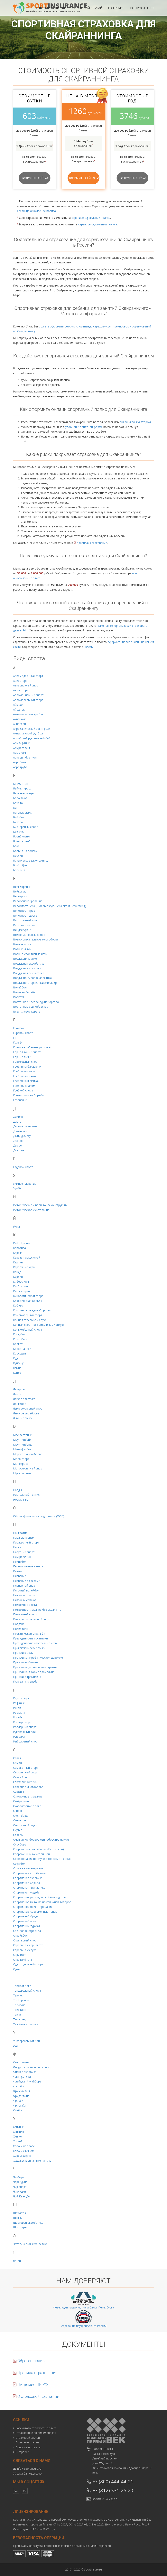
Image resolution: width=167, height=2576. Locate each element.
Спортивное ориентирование (32, 1907)
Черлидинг (20, 2182)
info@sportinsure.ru (29, 2468)
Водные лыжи (22, 949)
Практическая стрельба (29, 1633)
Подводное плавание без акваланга (37, 1609)
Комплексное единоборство (32, 1310)
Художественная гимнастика (32, 2160)
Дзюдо (17, 1145)
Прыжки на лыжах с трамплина (33, 1672)
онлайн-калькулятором (135, 422)
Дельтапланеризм (25, 1126)
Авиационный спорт (26, 685)
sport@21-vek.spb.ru (105, 2499)
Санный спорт (22, 1777)
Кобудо (18, 1305)
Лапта (17, 1394)
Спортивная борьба (26, 1883)
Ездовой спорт (23, 1167)
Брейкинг (19, 870)
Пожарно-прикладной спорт (32, 1619)
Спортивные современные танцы (35, 1911)
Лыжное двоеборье (26, 1413)
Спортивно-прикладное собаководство (39, 1897)
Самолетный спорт (26, 1772)
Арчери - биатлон (25, 757)
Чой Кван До (21, 2196)
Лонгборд (19, 1404)
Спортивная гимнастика (29, 1887)
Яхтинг (17, 2260)
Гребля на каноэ (24, 1071)
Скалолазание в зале (27, 1806)
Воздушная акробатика (28, 963)
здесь (89, 647)
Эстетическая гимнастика (30, 2244)
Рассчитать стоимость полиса (35, 2428)
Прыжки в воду (23, 1653)
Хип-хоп (18, 2136)
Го (14, 1038)
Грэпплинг (20, 1100)
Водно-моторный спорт (29, 935)
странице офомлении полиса (36, 211)
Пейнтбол (19, 1561)
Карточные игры (24, 1267)
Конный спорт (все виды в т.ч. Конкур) (38, 1324)
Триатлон (19, 2010)
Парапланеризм (23, 1537)
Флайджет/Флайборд (27, 2081)
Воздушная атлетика (27, 968)
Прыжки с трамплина (27, 1677)
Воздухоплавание (25, 958)
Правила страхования (35, 2373)
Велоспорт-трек (24, 910)
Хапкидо (18, 2132)
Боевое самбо (22, 841)
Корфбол (19, 1334)
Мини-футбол (22, 1449)
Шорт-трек (20, 2227)
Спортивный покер (25, 1921)
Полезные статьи (27, 2442)
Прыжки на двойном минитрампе (35, 1667)
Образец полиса (30, 2361)
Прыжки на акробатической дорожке (38, 1657)
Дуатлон (18, 1150)
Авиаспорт (20, 681)
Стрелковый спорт (25, 1940)
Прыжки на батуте (25, 1662)
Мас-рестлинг (22, 1435)
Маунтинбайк (22, 1439)
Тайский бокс (22, 1986)
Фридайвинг (21, 2096)
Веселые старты (24, 925)
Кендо (17, 1272)
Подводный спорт (25, 1614)
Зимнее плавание (24, 1183)
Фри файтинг (21, 2091)
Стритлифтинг (22, 1959)
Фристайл (19, 2105)
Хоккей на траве (24, 2146)
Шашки (18, 2218)
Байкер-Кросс (22, 788)
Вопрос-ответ (142, 8)
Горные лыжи (22, 1057)
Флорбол (19, 2086)
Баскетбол (20, 798)
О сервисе (116, 8)
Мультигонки (22, 1473)
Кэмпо (17, 1368)
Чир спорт (20, 2187)
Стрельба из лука (24, 1950)
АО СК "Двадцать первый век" (47, 2519)
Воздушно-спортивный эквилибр (35, 983)
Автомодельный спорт (28, 700)
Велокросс (20, 896)
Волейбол (20, 987)
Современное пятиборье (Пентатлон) (38, 1849)
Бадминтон (20, 784)
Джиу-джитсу (22, 1136)
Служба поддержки (29, 2473)
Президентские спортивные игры (35, 1643)
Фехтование (21, 2062)
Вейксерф (19, 891)
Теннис (18, 1995)
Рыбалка (19, 1736)
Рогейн (18, 1717)
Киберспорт (21, 1281)
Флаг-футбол (22, 2077)
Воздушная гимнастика (28, 973)
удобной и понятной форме (84, 427)
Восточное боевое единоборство (36, 1002)
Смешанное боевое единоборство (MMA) (41, 1839)
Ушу (15, 2045)
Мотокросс (20, 1464)
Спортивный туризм (26, 1926)
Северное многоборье (28, 1787)
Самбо (17, 1763)
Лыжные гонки (22, 1418)
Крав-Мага (20, 1339)
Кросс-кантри (22, 1349)
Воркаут (18, 997)
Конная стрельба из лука (30, 1320)
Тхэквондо (20, 2019)
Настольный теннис (26, 1494)
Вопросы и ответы (28, 2447)
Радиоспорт (21, 1698)
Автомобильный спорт (28, 695)
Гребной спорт (23, 1090)
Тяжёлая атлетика (25, 2024)
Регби (17, 1708)
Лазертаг (19, 1389)
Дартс (17, 1121)
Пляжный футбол (24, 1600)
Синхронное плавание (27, 1796)
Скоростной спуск (25, 1825)
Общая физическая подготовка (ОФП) (38, 1516)
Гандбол (18, 1028)
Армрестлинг (21, 748)
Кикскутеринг (22, 1291)
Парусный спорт (24, 1552)
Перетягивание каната (28, 1566)
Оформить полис (51, 8)
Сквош (17, 1811)
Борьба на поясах (25, 851)
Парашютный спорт (26, 1542)
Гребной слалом (24, 1086)
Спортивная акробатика (29, 1873)
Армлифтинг (21, 743)
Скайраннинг (21, 1801)
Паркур (18, 1547)
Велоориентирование (27, 901)
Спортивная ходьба (26, 1892)
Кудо (16, 1358)
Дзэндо (18, 1141)
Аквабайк (19, 719)
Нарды (17, 1490)
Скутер (17, 1830)
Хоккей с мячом (23, 2151)
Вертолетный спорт (26, 920)
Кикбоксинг (20, 1286)
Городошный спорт (26, 1061)
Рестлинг (19, 1712)
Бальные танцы (23, 793)
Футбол (18, 2110)
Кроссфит (19, 1353)
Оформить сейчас (35, 178)
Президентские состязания (31, 1638)
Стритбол (19, 1955)
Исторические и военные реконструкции (40, 1205)
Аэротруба (20, 767)
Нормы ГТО (21, 1499)
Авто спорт (20, 690)
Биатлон (18, 822)
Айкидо (18, 704)
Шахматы (19, 2213)
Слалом (18, 1835)
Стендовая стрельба (27, 1931)
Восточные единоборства (30, 1006)
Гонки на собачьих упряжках (32, 1047)
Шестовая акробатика (28, 2222)
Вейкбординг (22, 887)
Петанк (18, 1571)
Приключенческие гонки (29, 1648)
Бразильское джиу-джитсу (30, 860)
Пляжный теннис (24, 1595)
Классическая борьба (27, 1301)
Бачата (18, 803)
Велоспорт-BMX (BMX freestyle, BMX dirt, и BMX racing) (49, 906)
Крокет (18, 1344)
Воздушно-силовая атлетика (32, 978)
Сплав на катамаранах (28, 1868)
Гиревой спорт (23, 1033)
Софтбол (19, 1863)
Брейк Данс (20, 865)
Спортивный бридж (26, 1916)
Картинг (18, 1262)
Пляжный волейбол (26, 1590)
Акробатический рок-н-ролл (32, 729)
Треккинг (19, 2005)
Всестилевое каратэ (26, 1011)
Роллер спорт (22, 1722)
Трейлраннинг (22, 2000)
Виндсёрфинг (22, 930)
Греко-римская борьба (28, 1095)
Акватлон (19, 724)
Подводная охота (25, 1605)
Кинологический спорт (28, 1296)
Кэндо (17, 1372)
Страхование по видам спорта (35, 2433)
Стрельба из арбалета (28, 1945)
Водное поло (22, 944)
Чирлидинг (20, 2191)
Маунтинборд (22, 1444)
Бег (15, 807)
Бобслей (18, 832)
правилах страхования (90, 543)
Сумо (16, 1969)
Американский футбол (28, 733)
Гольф (17, 1042)
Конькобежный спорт (27, 1329)
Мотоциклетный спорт (28, 1468)
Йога (16, 1226)
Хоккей (17, 2141)
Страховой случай (87, 8)
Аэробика (19, 762)
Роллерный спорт (25, 1727)
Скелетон (19, 1820)
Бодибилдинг (22, 836)
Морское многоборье (27, 1454)
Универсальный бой (26, 2041)
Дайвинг (18, 1116)
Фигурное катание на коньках (33, 2067)
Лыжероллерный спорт (28, 1408)
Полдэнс (18, 1624)
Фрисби (18, 2100)
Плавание (19, 1576)
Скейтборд (20, 1815)
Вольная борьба (24, 992)
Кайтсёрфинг (22, 1243)
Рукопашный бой (24, 1732)
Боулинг (18, 855)
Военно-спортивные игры (30, 954)
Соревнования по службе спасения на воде (42, 1859)
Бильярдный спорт (25, 827)
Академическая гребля (28, 714)
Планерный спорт (25, 1585)
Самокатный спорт (25, 1767)
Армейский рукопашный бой (32, 738)
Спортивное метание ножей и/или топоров (42, 1902)
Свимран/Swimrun (25, 1782)
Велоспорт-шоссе (25, 915)
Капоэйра (19, 1248)
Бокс (16, 846)
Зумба (17, 1188)
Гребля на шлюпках (26, 1081)
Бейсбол (18, 817)
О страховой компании (36, 2396)
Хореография (22, 2155)
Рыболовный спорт (26, 1741)
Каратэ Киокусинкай (26, 1257)
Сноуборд (19, 1844)
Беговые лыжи (22, 812)
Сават (17, 1758)
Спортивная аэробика (27, 1878)
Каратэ (18, 1253)
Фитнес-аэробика (24, 2072)
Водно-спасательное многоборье (36, 939)
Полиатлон (20, 1629)
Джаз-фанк (20, 1131)
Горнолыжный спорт (27, 1052)
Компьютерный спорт (27, 1315)
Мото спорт (21, 1459)
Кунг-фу (18, 1363)
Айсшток (19, 709)
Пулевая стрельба (25, 1681)
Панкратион (21, 1533)
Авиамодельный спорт (28, 676)
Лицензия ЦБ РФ (30, 2384)
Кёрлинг (18, 1277)
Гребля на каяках (24, 1076)
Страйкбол (20, 1935)
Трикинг (18, 2014)
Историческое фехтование (31, 1210)
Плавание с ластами (26, 1581)
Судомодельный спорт (28, 1964)
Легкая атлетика (24, 1399)
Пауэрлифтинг (22, 1557)
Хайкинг (18, 2127)
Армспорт (19, 752)
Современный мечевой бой (31, 1854)
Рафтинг (18, 1703)
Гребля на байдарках (27, 1066)
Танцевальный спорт (27, 1990)
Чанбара (18, 2177)
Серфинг (18, 1791)
